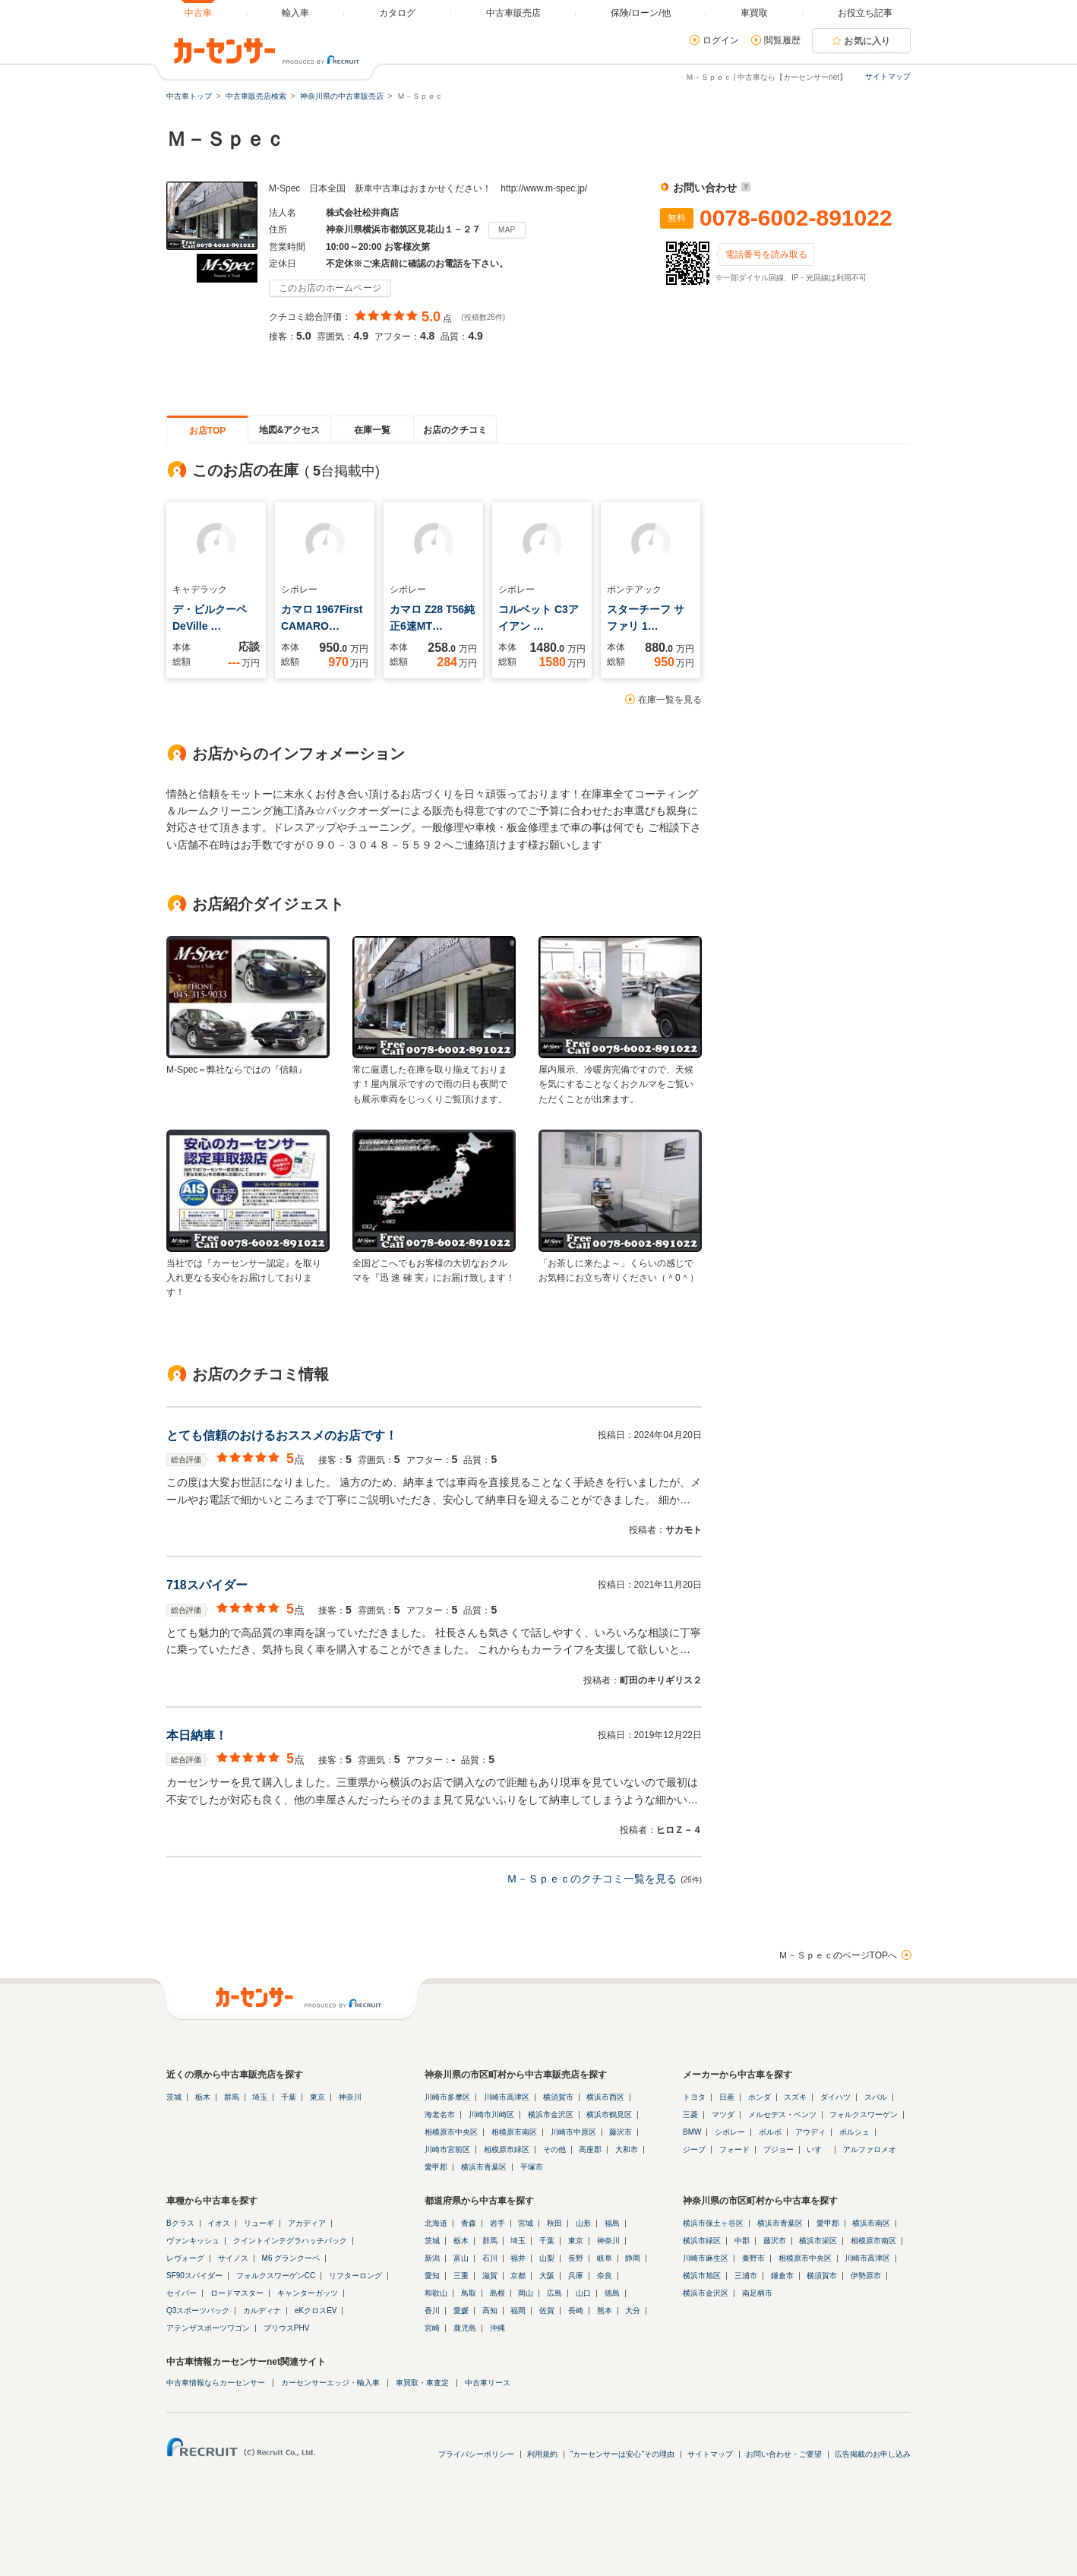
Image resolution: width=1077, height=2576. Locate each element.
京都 (518, 2275)
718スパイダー (207, 1585)
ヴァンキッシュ (193, 2240)
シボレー (730, 2132)
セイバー (181, 2293)
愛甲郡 (436, 2167)
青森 (468, 2223)
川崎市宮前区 (447, 2149)
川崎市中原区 (573, 2132)
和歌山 (436, 2293)
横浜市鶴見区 (609, 2114)
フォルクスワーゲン (863, 2114)
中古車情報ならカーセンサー (215, 2382)
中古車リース (487, 2382)
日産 (726, 2097)
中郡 (742, 2240)
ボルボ (770, 2132)
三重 (461, 2275)
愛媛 (461, 2310)
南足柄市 (757, 2293)
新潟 (432, 2258)
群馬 (231, 2097)
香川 (432, 2310)
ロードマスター (237, 2293)
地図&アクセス (290, 430)
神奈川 (350, 2097)
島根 (497, 2293)
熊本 (604, 2310)
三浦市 (745, 2275)
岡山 (525, 2293)
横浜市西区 (605, 2097)
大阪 (546, 2275)
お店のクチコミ (455, 430)
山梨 (546, 2258)
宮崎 (432, 2328)
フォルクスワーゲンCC (275, 2275)
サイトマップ (888, 76)
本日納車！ (196, 1735)
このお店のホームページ (330, 288)
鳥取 (468, 2293)
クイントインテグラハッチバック (290, 2240)
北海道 (436, 2223)
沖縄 (497, 2328)
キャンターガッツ (307, 2293)
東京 (317, 2097)
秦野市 (753, 2258)
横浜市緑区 (702, 2240)
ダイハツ (835, 2097)
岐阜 (604, 2258)
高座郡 (590, 2149)
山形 (583, 2223)
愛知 (432, 2275)
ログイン (721, 40)
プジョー (778, 2149)
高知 (489, 2310)
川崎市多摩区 (447, 2097)
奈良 (604, 2275)
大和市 (626, 2149)
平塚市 (531, 2167)
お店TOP (207, 430)
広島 (554, 2293)
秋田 (554, 2223)
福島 (612, 2223)
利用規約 (542, 2454)
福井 (518, 2258)
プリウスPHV (287, 2328)
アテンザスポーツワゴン (208, 2328)
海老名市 (440, 2114)
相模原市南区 (514, 2132)
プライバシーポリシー (476, 2454)
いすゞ (818, 2149)
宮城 (525, 2223)
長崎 (575, 2310)
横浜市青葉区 (484, 2167)
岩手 (497, 2223)
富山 (461, 2258)
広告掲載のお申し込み (873, 2454)
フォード (734, 2149)
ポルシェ (854, 2132)
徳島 (612, 2293)
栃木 (202, 2097)
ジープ (694, 2149)
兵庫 (575, 2275)
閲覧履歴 (782, 40)
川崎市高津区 (506, 2097)
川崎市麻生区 (705, 2258)
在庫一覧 (372, 430)
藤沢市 (620, 2132)
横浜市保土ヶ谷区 (713, 2223)
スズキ (795, 2097)
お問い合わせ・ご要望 (784, 2454)
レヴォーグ (185, 2258)
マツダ (723, 2114)
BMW (692, 2132)
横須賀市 (558, 2097)
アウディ (810, 2132)
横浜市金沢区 (550, 2114)
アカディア (307, 2223)
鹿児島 (464, 2328)
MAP (507, 230)
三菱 (690, 2114)
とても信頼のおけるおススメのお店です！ (281, 1435)
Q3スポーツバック (197, 2310)
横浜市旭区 (702, 2275)
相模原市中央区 (451, 2132)
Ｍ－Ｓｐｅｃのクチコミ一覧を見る (592, 1879)
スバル (875, 2097)
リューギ (259, 2223)
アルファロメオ (869, 2149)
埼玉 (259, 2097)
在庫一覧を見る (670, 699)
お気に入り (867, 41)
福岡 (518, 2310)
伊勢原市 (866, 2275)
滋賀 (489, 2275)
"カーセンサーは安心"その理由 (622, 2454)
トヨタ (694, 2097)
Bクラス (180, 2223)
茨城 (174, 2097)
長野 (575, 2258)
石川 (489, 2258)
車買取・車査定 (422, 2382)
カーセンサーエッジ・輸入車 (330, 2382)
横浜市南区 (871, 2223)
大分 (632, 2310)
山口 (583, 2293)
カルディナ (262, 2310)
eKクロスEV (316, 2310)
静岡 (632, 2258)
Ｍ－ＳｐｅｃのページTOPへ (838, 1955)
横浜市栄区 (818, 2240)
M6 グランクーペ (291, 2258)
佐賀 (546, 2310)
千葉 (288, 2097)
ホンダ (759, 2097)
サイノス (233, 2258)
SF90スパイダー (194, 2275)
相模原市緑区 (506, 2149)
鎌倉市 (782, 2275)
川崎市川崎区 (491, 2114)
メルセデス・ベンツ (782, 2114)
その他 (554, 2149)
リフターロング (355, 2275)
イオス (218, 2223)
